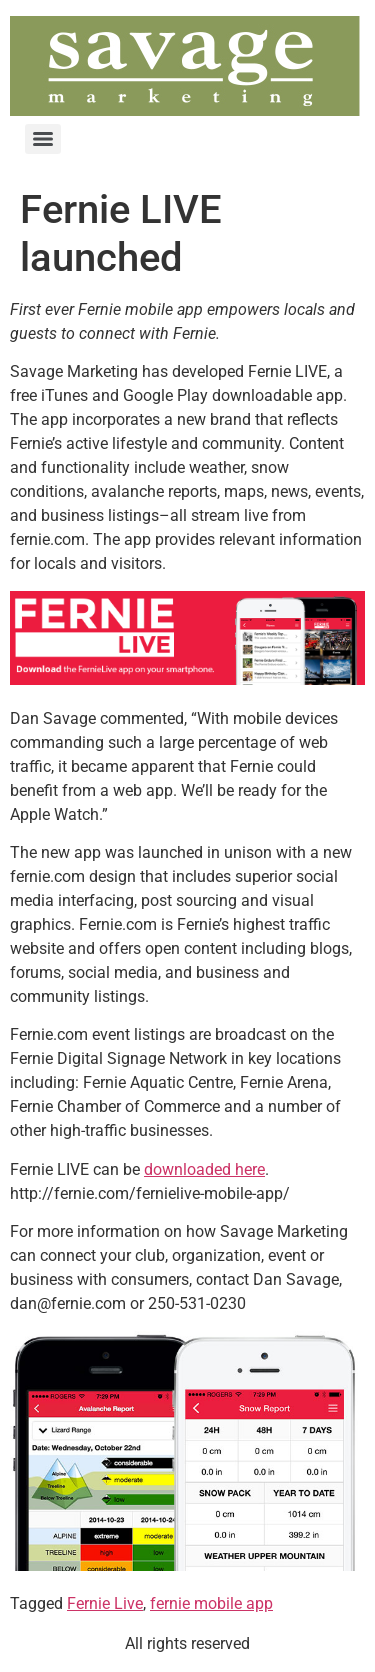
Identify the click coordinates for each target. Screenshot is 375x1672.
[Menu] (43, 139)
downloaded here (204, 1169)
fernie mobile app (211, 1603)
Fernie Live (105, 1603)
